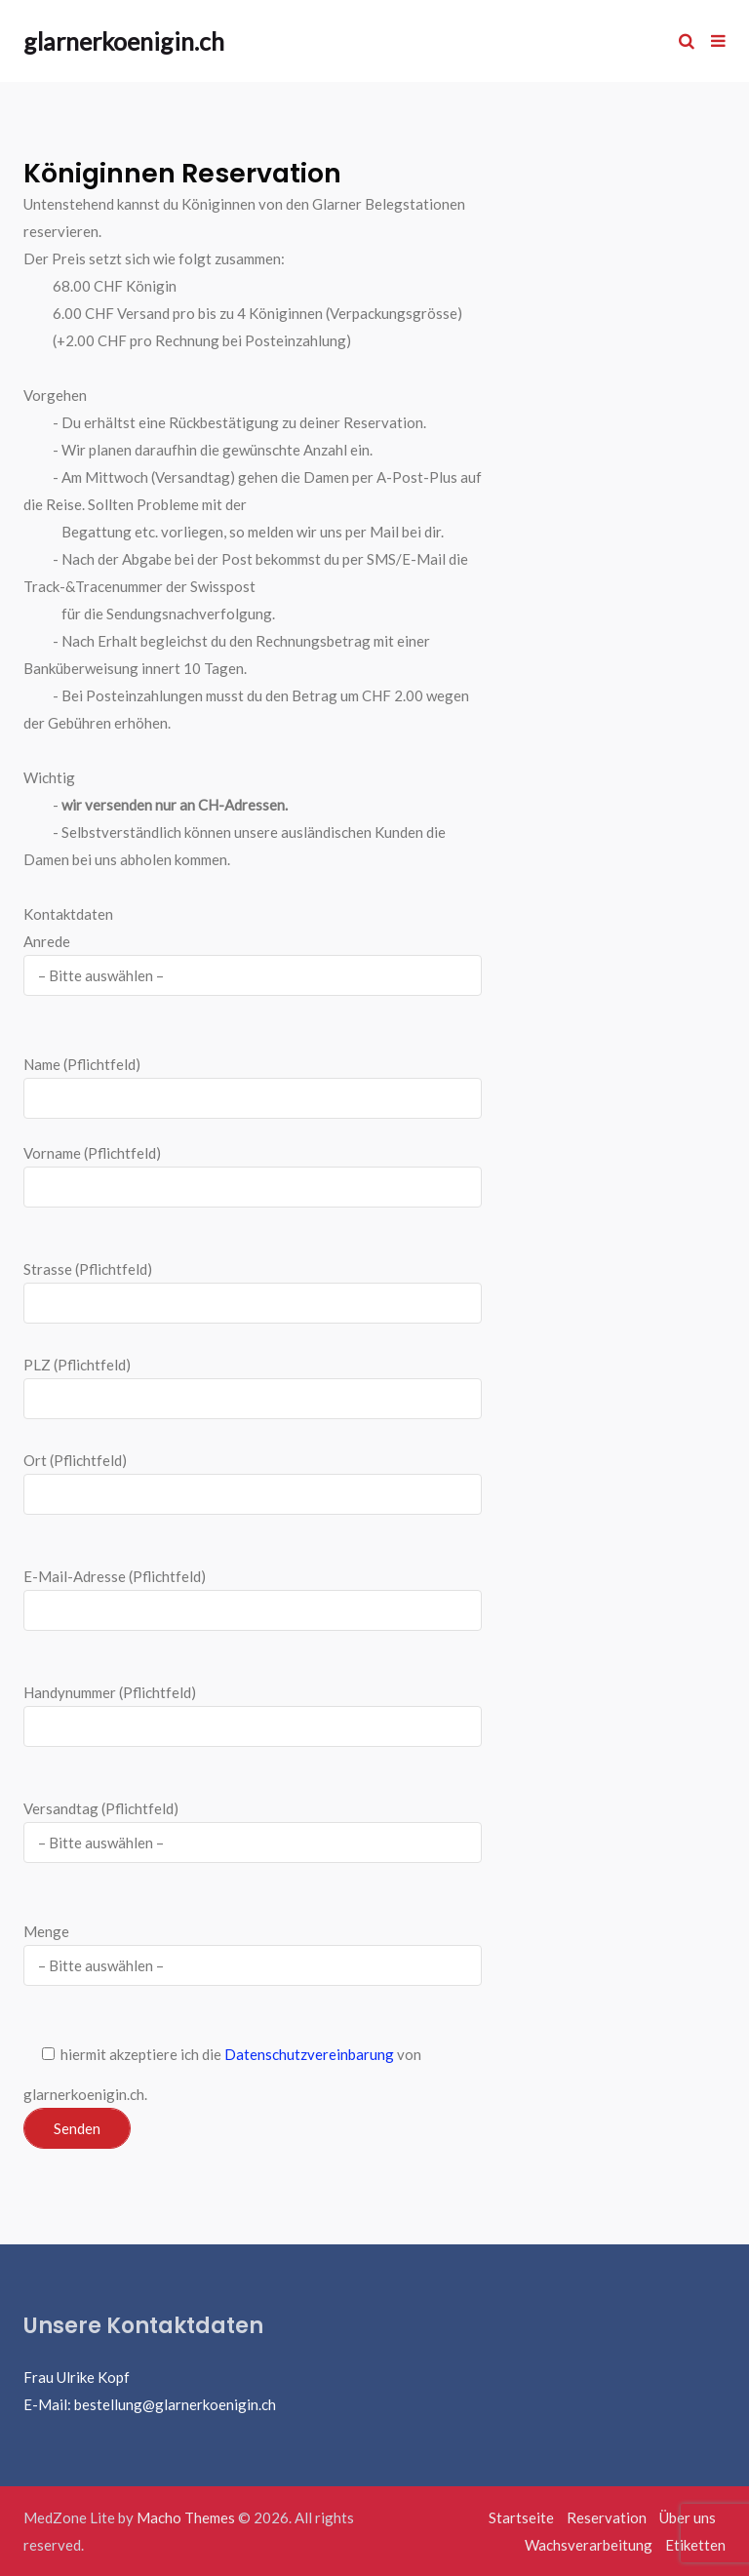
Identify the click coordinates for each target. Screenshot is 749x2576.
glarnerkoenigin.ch (123, 41)
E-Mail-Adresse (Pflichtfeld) (252, 1599)
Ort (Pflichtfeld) (252, 1483)
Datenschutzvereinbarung (309, 2054)
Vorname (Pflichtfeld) (252, 1176)
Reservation (607, 2517)
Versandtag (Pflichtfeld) (252, 1825)
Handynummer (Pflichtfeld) (252, 1715)
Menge (252, 1948)
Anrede (252, 958)
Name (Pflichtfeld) (252, 1087)
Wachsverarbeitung (588, 2545)
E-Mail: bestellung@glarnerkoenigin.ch (149, 2404)
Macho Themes (186, 2517)
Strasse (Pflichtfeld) (252, 1292)
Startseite (521, 2517)
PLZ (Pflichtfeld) (77, 1364)
